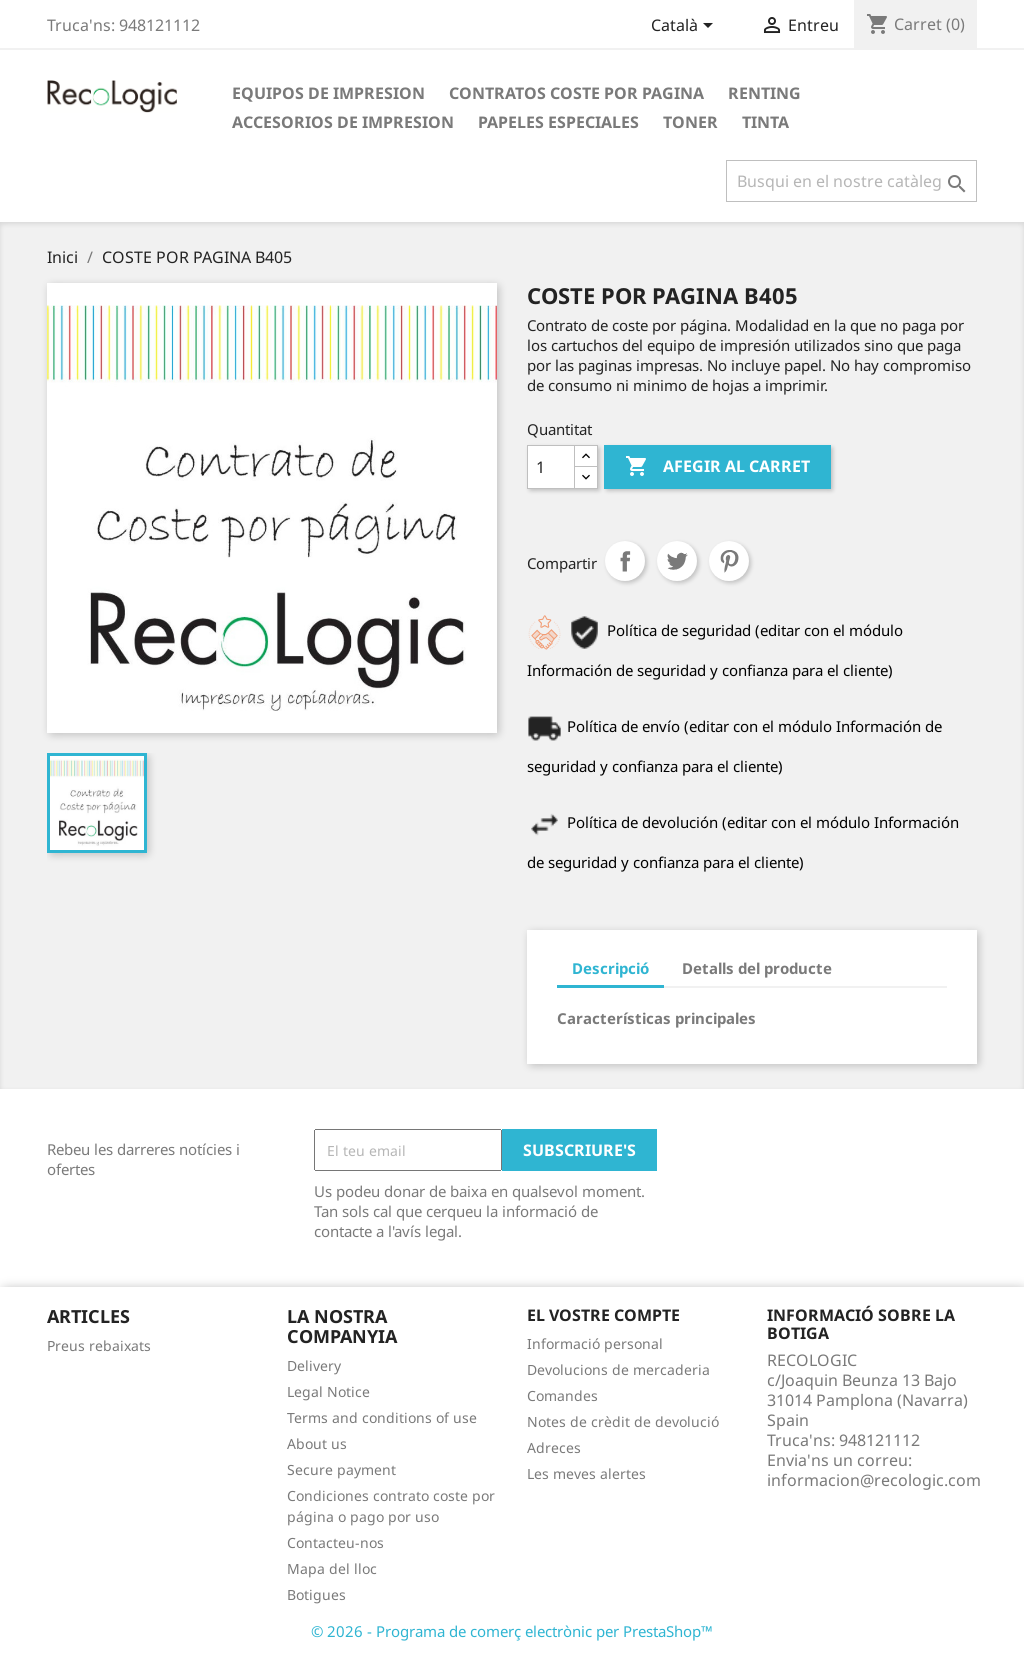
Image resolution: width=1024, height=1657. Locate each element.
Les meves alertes (586, 1473)
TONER (690, 122)
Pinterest (729, 561)
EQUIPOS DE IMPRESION (328, 93)
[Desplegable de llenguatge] (685, 27)
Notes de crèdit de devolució (623, 1421)
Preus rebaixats (99, 1345)
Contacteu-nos (335, 1542)
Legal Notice (328, 1391)
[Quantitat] (551, 467)
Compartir (625, 561)
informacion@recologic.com (874, 1480)
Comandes (562, 1395)
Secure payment (341, 1469)
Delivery (314, 1365)
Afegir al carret (717, 467)
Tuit (677, 561)
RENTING (764, 93)
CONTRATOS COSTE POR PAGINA (576, 93)
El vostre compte (603, 1315)
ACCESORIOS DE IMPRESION (343, 122)
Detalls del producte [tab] (757, 968)
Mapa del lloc (332, 1568)
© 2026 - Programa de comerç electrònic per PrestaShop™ (512, 1631)
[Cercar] (851, 181)
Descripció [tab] (610, 968)
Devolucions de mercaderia (618, 1369)
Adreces (554, 1447)
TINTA (765, 122)
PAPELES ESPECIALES (558, 122)
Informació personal (595, 1343)
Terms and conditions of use (382, 1417)
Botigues (316, 1594)
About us (317, 1443)
